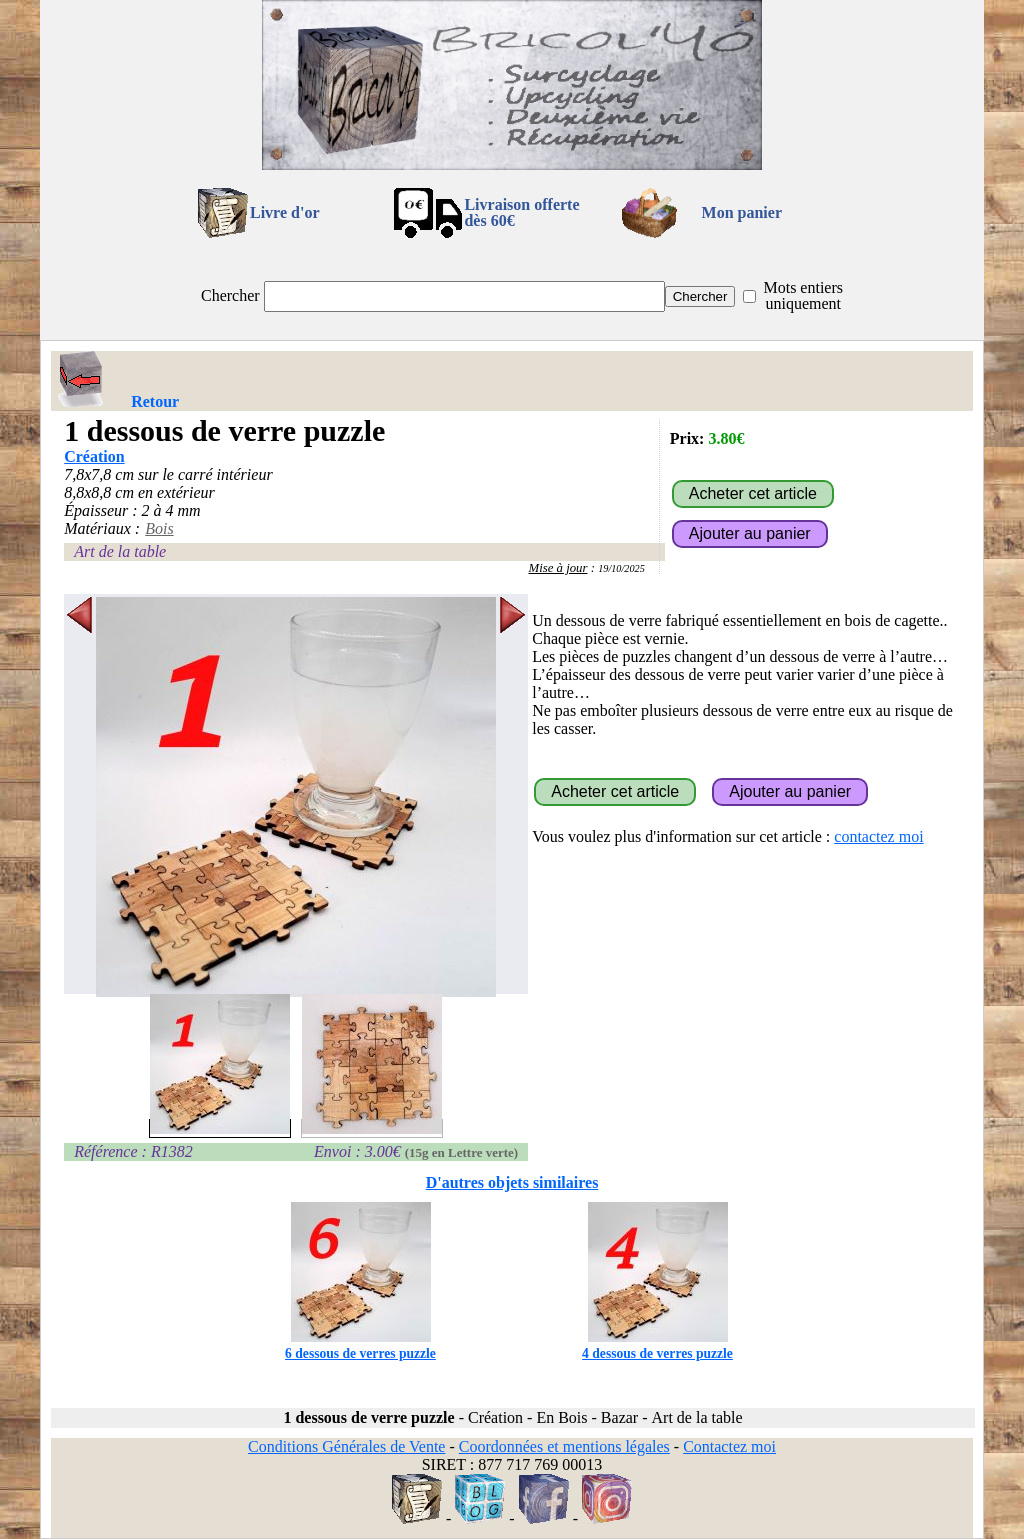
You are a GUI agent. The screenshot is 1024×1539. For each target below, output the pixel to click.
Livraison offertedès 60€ (521, 212)
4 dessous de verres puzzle (657, 1345)
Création (94, 456)
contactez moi (878, 836)
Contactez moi (729, 1446)
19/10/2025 (621, 568)
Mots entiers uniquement (803, 295)
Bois (159, 528)
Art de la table (120, 551)
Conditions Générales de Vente (346, 1446)
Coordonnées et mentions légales (564, 1446)
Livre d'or (284, 212)
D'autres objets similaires (512, 1182)
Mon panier (742, 212)
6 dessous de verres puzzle (360, 1345)
